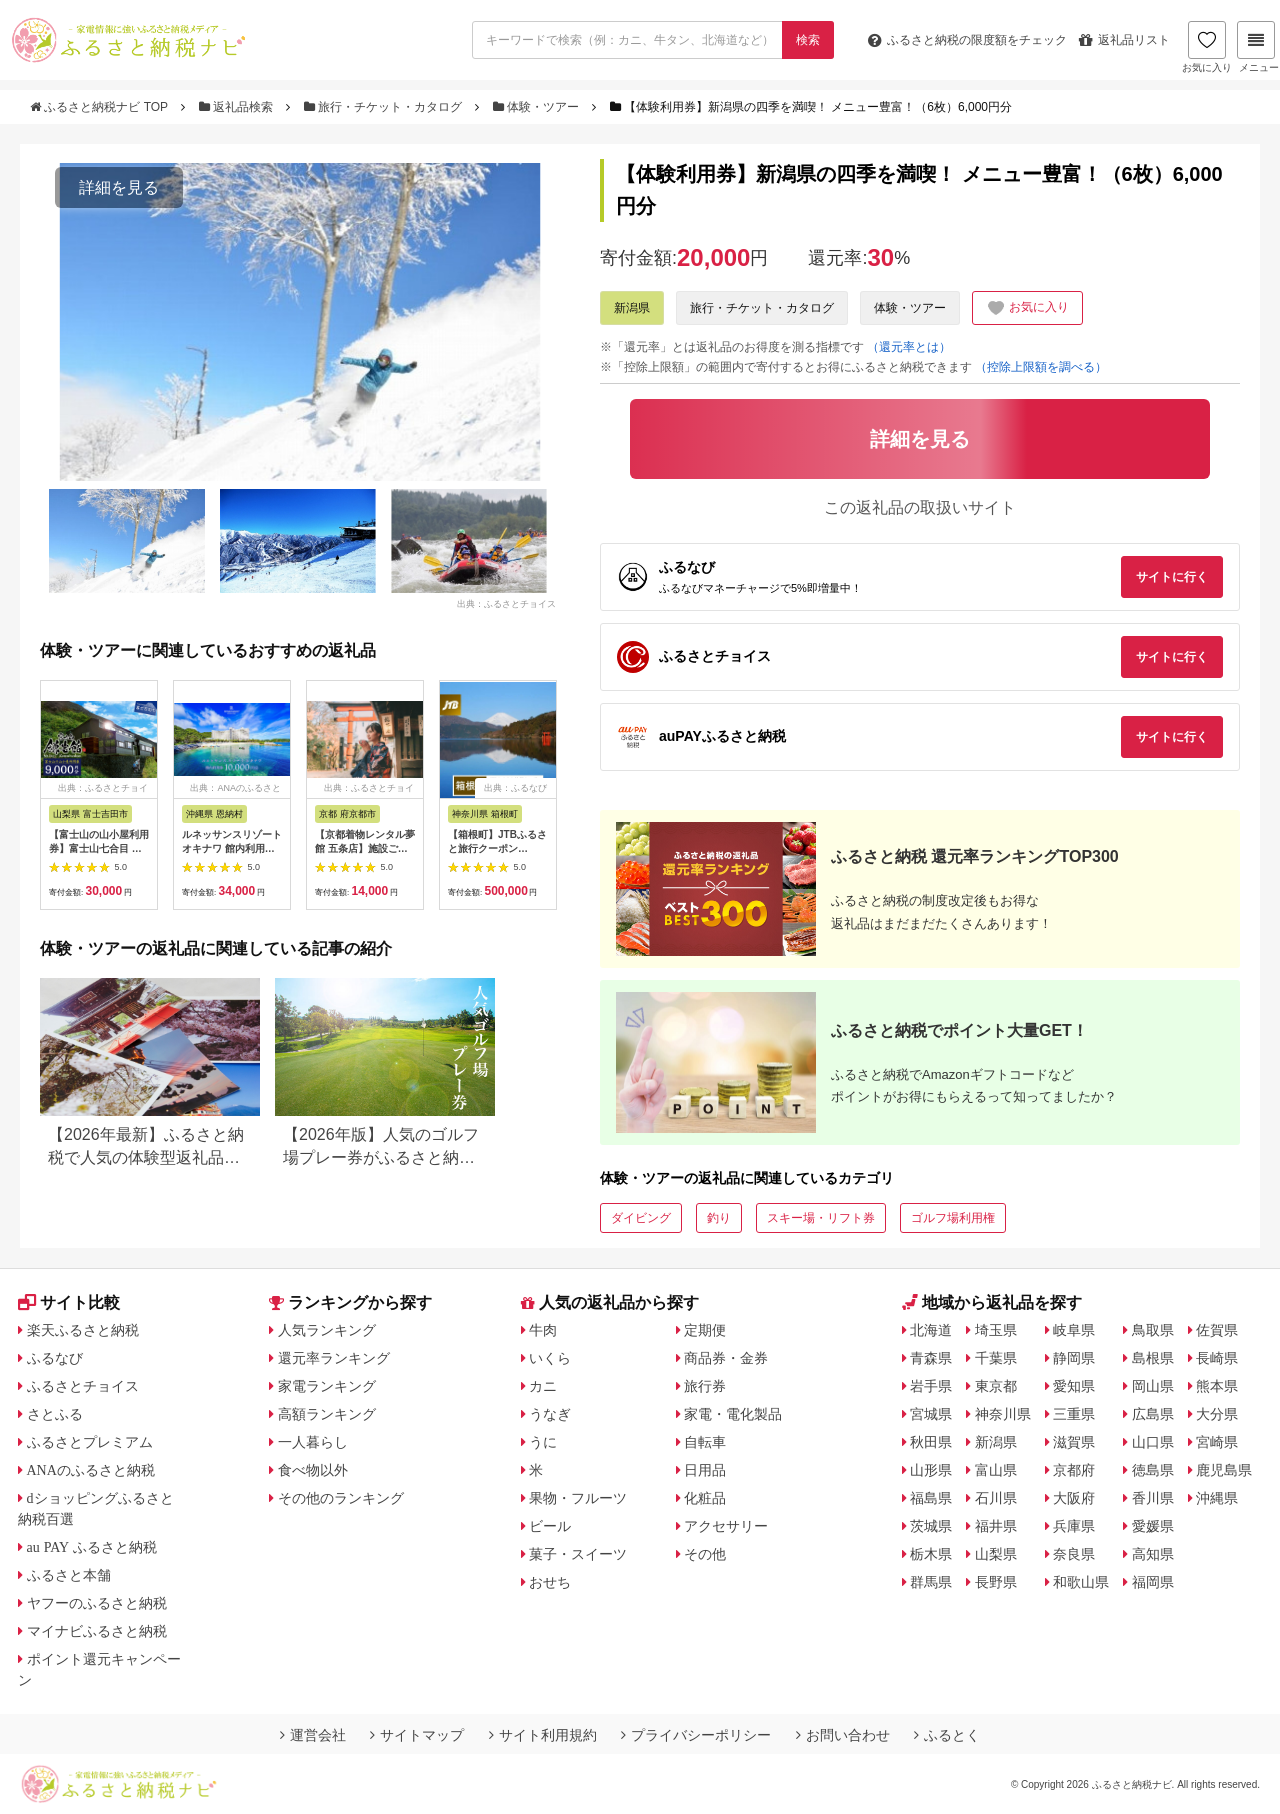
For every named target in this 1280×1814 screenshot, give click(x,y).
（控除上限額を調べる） (1041, 367)
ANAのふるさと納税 (91, 1470)
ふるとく (947, 1735)
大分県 (1217, 1414)
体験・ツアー (538, 107)
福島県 (931, 1498)
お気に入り (1207, 47)
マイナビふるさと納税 (97, 1631)
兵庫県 (1074, 1526)
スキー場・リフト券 (821, 1218)
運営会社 (313, 1735)
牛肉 (543, 1330)
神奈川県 (1003, 1414)
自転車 (705, 1442)
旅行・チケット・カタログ (385, 107)
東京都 (996, 1386)
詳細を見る (119, 187)
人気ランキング (327, 1330)
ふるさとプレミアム (90, 1442)
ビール (550, 1526)
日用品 (705, 1470)
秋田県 (931, 1442)
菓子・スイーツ (578, 1554)
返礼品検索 (238, 107)
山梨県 (996, 1554)
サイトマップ (417, 1735)
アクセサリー (726, 1526)
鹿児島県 (1224, 1470)
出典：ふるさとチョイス (506, 604)
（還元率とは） (909, 347)
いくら (550, 1358)
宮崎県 (1217, 1442)
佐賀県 (1217, 1330)
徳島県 (1153, 1470)
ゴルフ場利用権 (953, 1218)
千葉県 (996, 1358)
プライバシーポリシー (696, 1735)
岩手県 (931, 1386)
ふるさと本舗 (69, 1575)
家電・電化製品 (733, 1414)
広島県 (1153, 1414)
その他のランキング (341, 1498)
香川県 (1153, 1498)
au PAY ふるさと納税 (92, 1547)
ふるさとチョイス (83, 1386)
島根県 (1153, 1358)
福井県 (996, 1526)
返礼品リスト (1124, 40)
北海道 (931, 1330)
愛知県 (1074, 1386)
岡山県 (1153, 1386)
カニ (543, 1386)
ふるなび (55, 1358)
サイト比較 (69, 1302)
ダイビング (641, 1218)
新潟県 (632, 308)
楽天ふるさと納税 (83, 1330)
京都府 (1074, 1470)
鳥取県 (1153, 1330)
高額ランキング (327, 1414)
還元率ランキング (334, 1358)
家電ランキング (327, 1386)
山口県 (1153, 1442)
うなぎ (550, 1414)
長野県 (996, 1582)
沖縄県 (1217, 1498)
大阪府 (1074, 1498)
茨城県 (931, 1526)
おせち (550, 1582)
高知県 (1153, 1554)
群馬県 (931, 1582)
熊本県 (1217, 1386)
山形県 (931, 1470)
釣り (719, 1218)
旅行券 (705, 1386)
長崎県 (1217, 1358)
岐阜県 (1074, 1330)
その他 (705, 1554)
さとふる (55, 1414)
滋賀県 (1074, 1442)
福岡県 (1153, 1582)
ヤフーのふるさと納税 (97, 1603)
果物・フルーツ (578, 1498)
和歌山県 (1081, 1582)
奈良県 (1074, 1554)
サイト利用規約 (543, 1735)
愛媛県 (1153, 1526)
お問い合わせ (843, 1735)
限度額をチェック (967, 40)
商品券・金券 (726, 1358)
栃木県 (931, 1554)
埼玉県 (996, 1330)
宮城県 (931, 1414)
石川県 (996, 1498)
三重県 (1074, 1414)
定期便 (705, 1330)
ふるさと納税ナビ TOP (100, 107)
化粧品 (705, 1498)
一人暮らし (313, 1442)
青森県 (931, 1358)
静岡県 (1074, 1358)
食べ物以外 (313, 1470)
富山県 (996, 1470)
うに (543, 1442)
